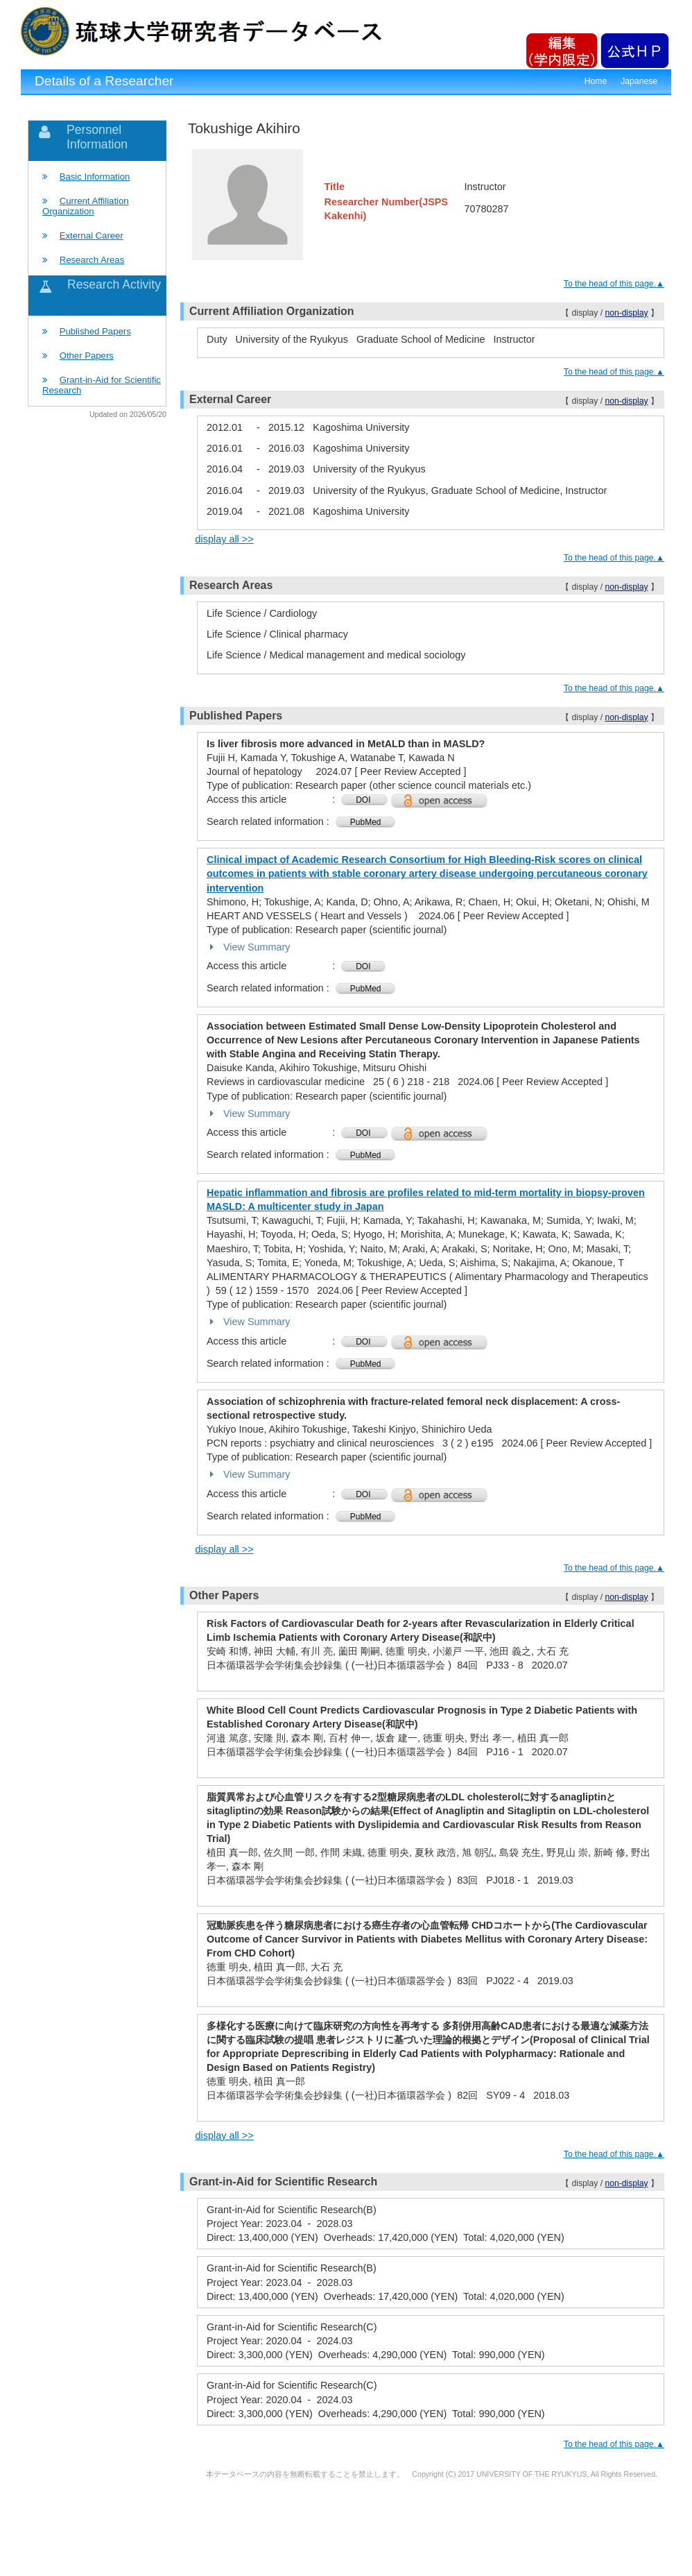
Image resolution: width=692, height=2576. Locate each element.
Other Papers (87, 355)
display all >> (225, 539)
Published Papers (95, 331)
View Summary (249, 947)
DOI (364, 800)
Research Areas (92, 260)
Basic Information (95, 176)
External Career (91, 235)
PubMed (365, 822)
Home (596, 81)
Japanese (639, 81)
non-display (626, 313)
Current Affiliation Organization (85, 206)
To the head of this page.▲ (614, 284)
